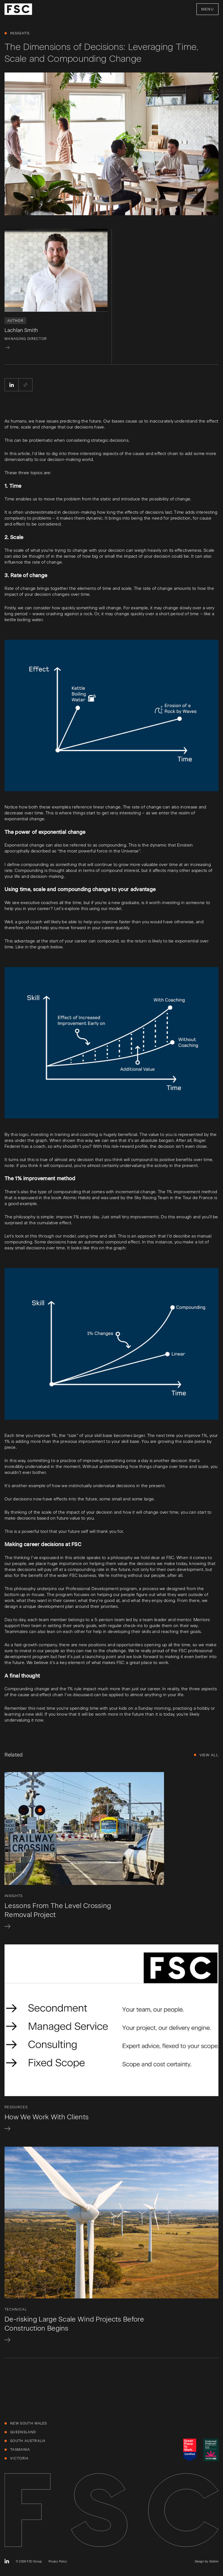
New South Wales (28, 2423)
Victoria (19, 2458)
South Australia (28, 2441)
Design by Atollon (206, 2561)
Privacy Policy (58, 2561)
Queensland (23, 2432)
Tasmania (20, 2450)
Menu (207, 9)
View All (209, 1755)
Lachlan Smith (21, 330)
